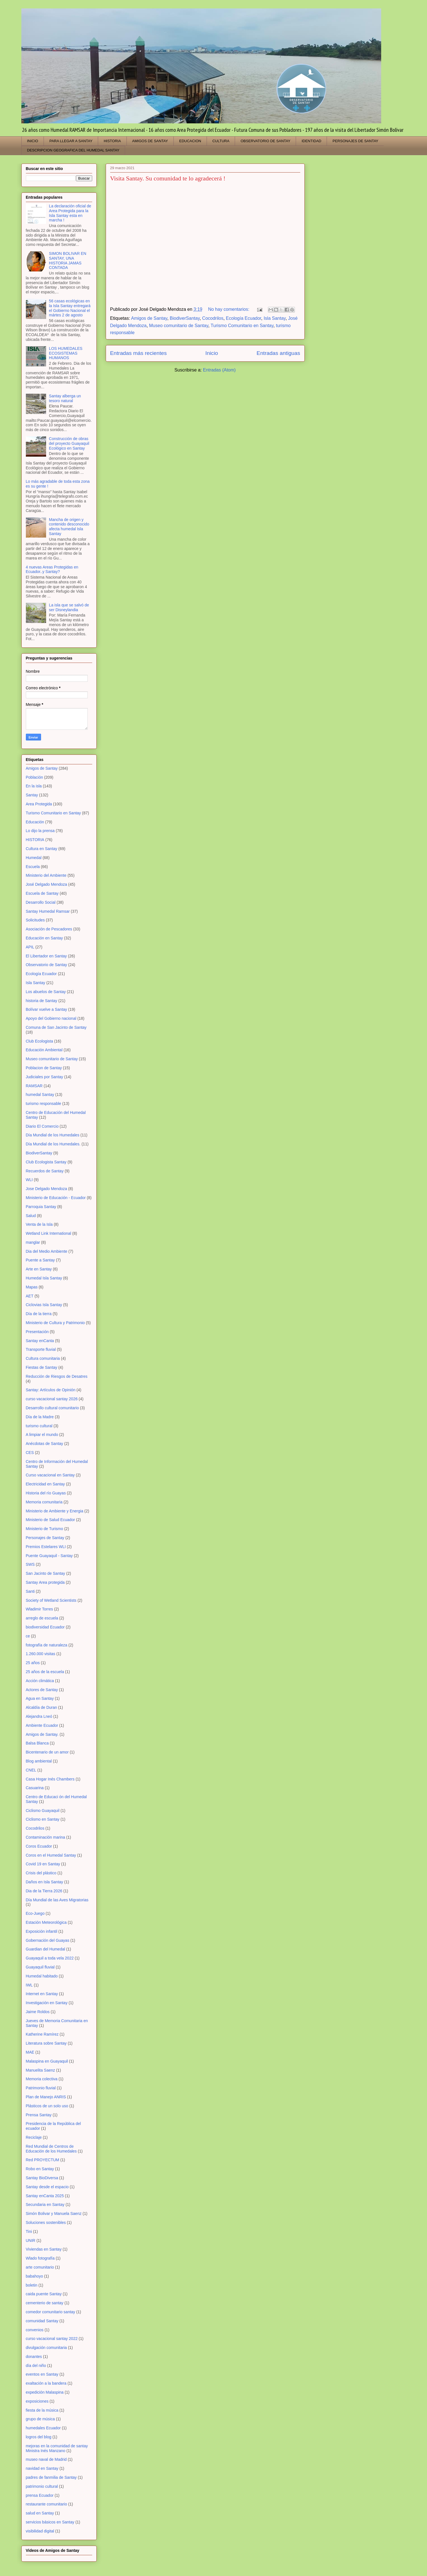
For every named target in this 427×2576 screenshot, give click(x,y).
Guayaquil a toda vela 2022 (50, 1958)
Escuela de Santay (42, 893)
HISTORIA (112, 141)
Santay (32, 795)
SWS (30, 1564)
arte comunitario (40, 2267)
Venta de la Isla (39, 1224)
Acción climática (40, 1680)
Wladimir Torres (39, 1609)
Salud (31, 1215)
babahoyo (34, 2276)
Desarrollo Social (41, 902)
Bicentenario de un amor (47, 1752)
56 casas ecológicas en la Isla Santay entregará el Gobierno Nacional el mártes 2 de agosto (70, 308)
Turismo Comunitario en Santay (242, 325)
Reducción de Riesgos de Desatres (56, 1376)
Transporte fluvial (41, 1349)
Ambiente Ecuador (42, 1725)
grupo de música (40, 2419)
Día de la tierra (39, 1313)
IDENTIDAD (311, 141)
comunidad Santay (42, 2321)
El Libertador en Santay (46, 956)
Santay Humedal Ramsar (48, 911)
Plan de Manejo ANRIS (46, 2097)
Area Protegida (39, 804)
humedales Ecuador (43, 2428)
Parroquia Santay (41, 1206)
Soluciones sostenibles (46, 2222)
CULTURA (220, 141)
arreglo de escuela (42, 1618)
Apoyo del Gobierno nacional (51, 1018)
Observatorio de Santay (46, 964)
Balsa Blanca (37, 1743)
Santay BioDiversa (42, 2178)
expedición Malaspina (45, 2392)
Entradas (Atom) (219, 370)
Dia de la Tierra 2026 (44, 1891)
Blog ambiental (39, 1761)
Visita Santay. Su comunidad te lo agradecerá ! (167, 178)
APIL (30, 947)
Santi (30, 1591)
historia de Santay (41, 1000)
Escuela (33, 866)
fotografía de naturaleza (46, 1645)
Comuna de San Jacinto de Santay (56, 1027)
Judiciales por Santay (44, 1077)
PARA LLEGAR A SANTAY (70, 141)
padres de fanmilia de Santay (51, 2477)
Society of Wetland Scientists (51, 1600)
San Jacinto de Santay (45, 1573)
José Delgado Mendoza (46, 884)
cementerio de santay (45, 2303)
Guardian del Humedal (45, 1949)
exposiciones (37, 2401)
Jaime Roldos (38, 2011)
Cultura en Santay (41, 848)
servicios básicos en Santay (50, 2522)
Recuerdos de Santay (45, 1171)
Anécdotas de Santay (44, 1443)
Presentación (37, 1331)
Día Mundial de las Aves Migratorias (57, 1900)
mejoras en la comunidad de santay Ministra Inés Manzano (57, 2448)
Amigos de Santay (149, 318)
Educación (35, 822)
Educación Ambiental (44, 1050)
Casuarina (35, 1788)
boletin (31, 2285)
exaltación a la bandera (46, 2383)
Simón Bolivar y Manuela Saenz (54, 2213)
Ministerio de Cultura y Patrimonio (55, 1322)
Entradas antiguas (278, 353)
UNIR (30, 2240)
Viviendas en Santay (44, 2249)
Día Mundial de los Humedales (53, 1135)
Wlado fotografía (40, 2258)
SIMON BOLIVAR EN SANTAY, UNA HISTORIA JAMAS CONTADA (67, 260)
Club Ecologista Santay (46, 1162)
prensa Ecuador (40, 2495)
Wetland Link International (48, 1233)
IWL (29, 1985)
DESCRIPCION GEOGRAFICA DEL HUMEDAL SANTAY (73, 150)
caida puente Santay (44, 2294)
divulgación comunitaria (46, 2347)
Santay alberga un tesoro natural (65, 398)
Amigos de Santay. (42, 1734)
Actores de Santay (42, 1689)
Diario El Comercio (42, 1126)
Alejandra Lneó (39, 1716)
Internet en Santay (42, 1994)
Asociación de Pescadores (49, 929)
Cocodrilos (212, 318)
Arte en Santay (39, 1269)
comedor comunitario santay (50, 2312)
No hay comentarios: (229, 309)
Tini (29, 2231)
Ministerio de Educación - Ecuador (56, 1197)
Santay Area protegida (45, 1582)
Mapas (32, 1287)
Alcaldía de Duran (41, 1707)
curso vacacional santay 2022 (52, 2338)
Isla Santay (275, 318)
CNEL (31, 1770)
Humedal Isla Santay (44, 1278)
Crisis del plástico (41, 1873)
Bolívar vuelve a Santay (46, 1009)
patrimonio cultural (42, 2486)
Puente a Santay (40, 1260)
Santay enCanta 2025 (45, 2196)
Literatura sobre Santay (46, 2043)
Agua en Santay (40, 1698)
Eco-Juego (35, 1913)
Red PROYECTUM (42, 2160)
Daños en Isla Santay (44, 1882)
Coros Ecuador (39, 1846)
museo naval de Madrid (46, 2459)
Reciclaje (34, 2137)
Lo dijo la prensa (40, 830)
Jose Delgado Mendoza (46, 1188)
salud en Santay (40, 2513)
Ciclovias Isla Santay (44, 1304)
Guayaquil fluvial (40, 1967)
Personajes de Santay (45, 1537)
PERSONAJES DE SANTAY (355, 141)
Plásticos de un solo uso (47, 2106)
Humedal (34, 857)
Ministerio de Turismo (44, 1528)
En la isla (34, 786)
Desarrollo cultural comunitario (52, 1408)
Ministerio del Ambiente (46, 875)
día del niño (36, 2365)
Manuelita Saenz (40, 2070)
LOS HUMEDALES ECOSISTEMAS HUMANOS (65, 353)
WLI (29, 1179)
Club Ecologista (39, 1041)
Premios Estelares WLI (46, 1546)
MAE (30, 2052)
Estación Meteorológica (46, 1922)
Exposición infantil (41, 1931)
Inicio (211, 353)
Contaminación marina (45, 1837)
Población (34, 777)
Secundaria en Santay (45, 2204)
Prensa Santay (39, 2115)
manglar (33, 1242)
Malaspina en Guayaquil (47, 2061)
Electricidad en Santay (45, 1484)
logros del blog (38, 2437)
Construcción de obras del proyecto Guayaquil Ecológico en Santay (69, 443)
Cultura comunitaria (43, 1358)
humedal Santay (40, 1094)
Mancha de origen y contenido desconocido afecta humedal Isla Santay (69, 526)
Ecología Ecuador (243, 318)
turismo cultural (39, 1426)
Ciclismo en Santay (43, 1819)
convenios (35, 2330)
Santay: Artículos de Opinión (51, 1390)
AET (29, 1296)
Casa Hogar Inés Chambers (50, 1779)
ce (28, 1636)
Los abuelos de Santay (46, 991)
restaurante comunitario (46, 2504)
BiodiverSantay (185, 318)
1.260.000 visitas (40, 1653)
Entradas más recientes (138, 353)
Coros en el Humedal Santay (51, 1855)
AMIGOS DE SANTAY (150, 141)
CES (30, 1452)
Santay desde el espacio (47, 2187)
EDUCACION (190, 141)
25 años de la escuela (45, 1671)
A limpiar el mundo (42, 1434)
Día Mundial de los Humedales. (53, 1144)
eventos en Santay (42, 2374)
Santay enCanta (40, 1340)
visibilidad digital (40, 2531)
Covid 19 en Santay (43, 1864)
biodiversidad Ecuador (45, 1627)
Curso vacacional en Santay (50, 1475)
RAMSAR (34, 1086)
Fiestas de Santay (41, 1367)
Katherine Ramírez (42, 2034)
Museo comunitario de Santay (178, 325)
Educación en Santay (44, 938)
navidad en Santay (42, 2468)
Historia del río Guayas (46, 1493)
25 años (33, 1662)
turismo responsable (43, 1103)
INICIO (32, 141)
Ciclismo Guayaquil (43, 1810)
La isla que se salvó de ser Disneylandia (69, 607)
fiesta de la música (42, 2410)
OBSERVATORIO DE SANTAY (265, 141)
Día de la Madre (40, 1417)
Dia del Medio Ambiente (46, 1251)
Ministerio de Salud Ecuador (50, 1519)
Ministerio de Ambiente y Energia (54, 1511)
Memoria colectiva (42, 2079)
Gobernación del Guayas (47, 1940)
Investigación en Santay (47, 2002)
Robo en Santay (40, 2169)
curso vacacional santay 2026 (52, 1399)
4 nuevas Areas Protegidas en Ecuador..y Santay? (52, 569)
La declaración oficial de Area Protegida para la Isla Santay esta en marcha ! (70, 213)
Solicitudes (35, 920)
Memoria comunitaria (44, 1502)
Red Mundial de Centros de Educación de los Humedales (51, 2148)
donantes (34, 2356)
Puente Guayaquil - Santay (49, 1555)
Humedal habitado (42, 1976)
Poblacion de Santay (44, 1068)
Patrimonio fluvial (41, 2088)
